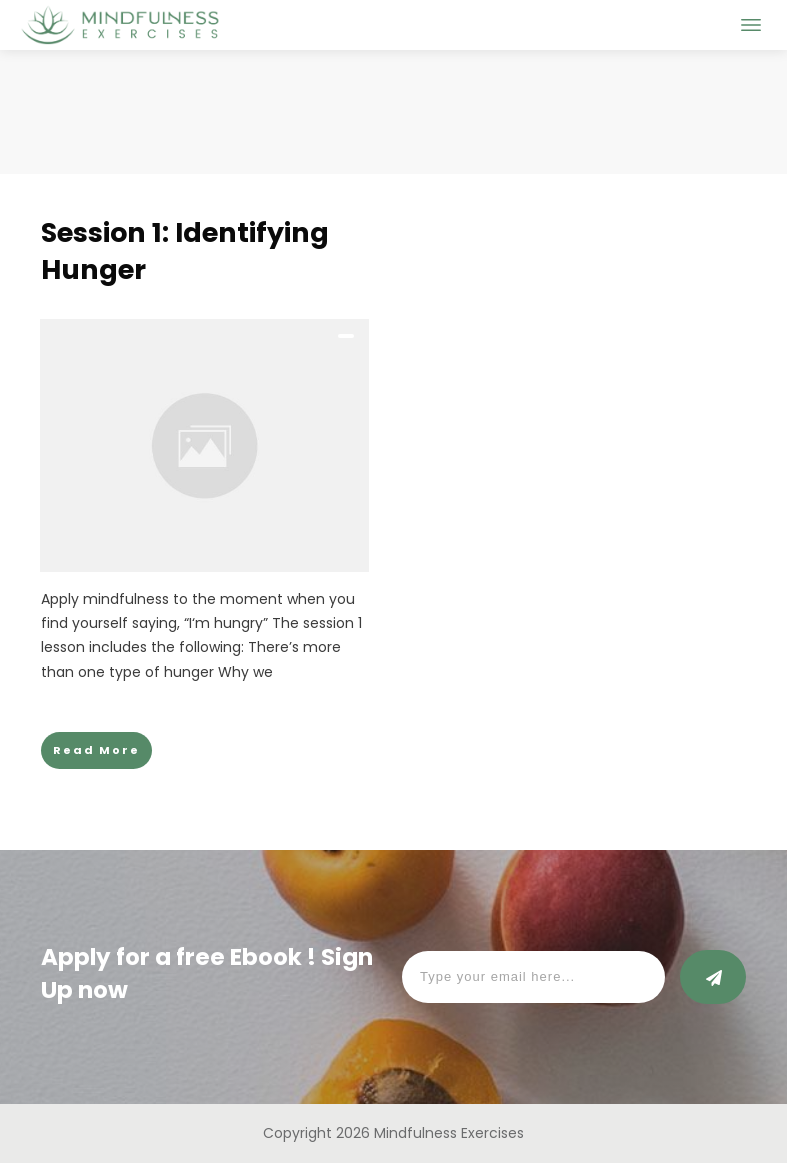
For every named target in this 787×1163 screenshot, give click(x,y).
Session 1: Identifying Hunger (185, 251)
